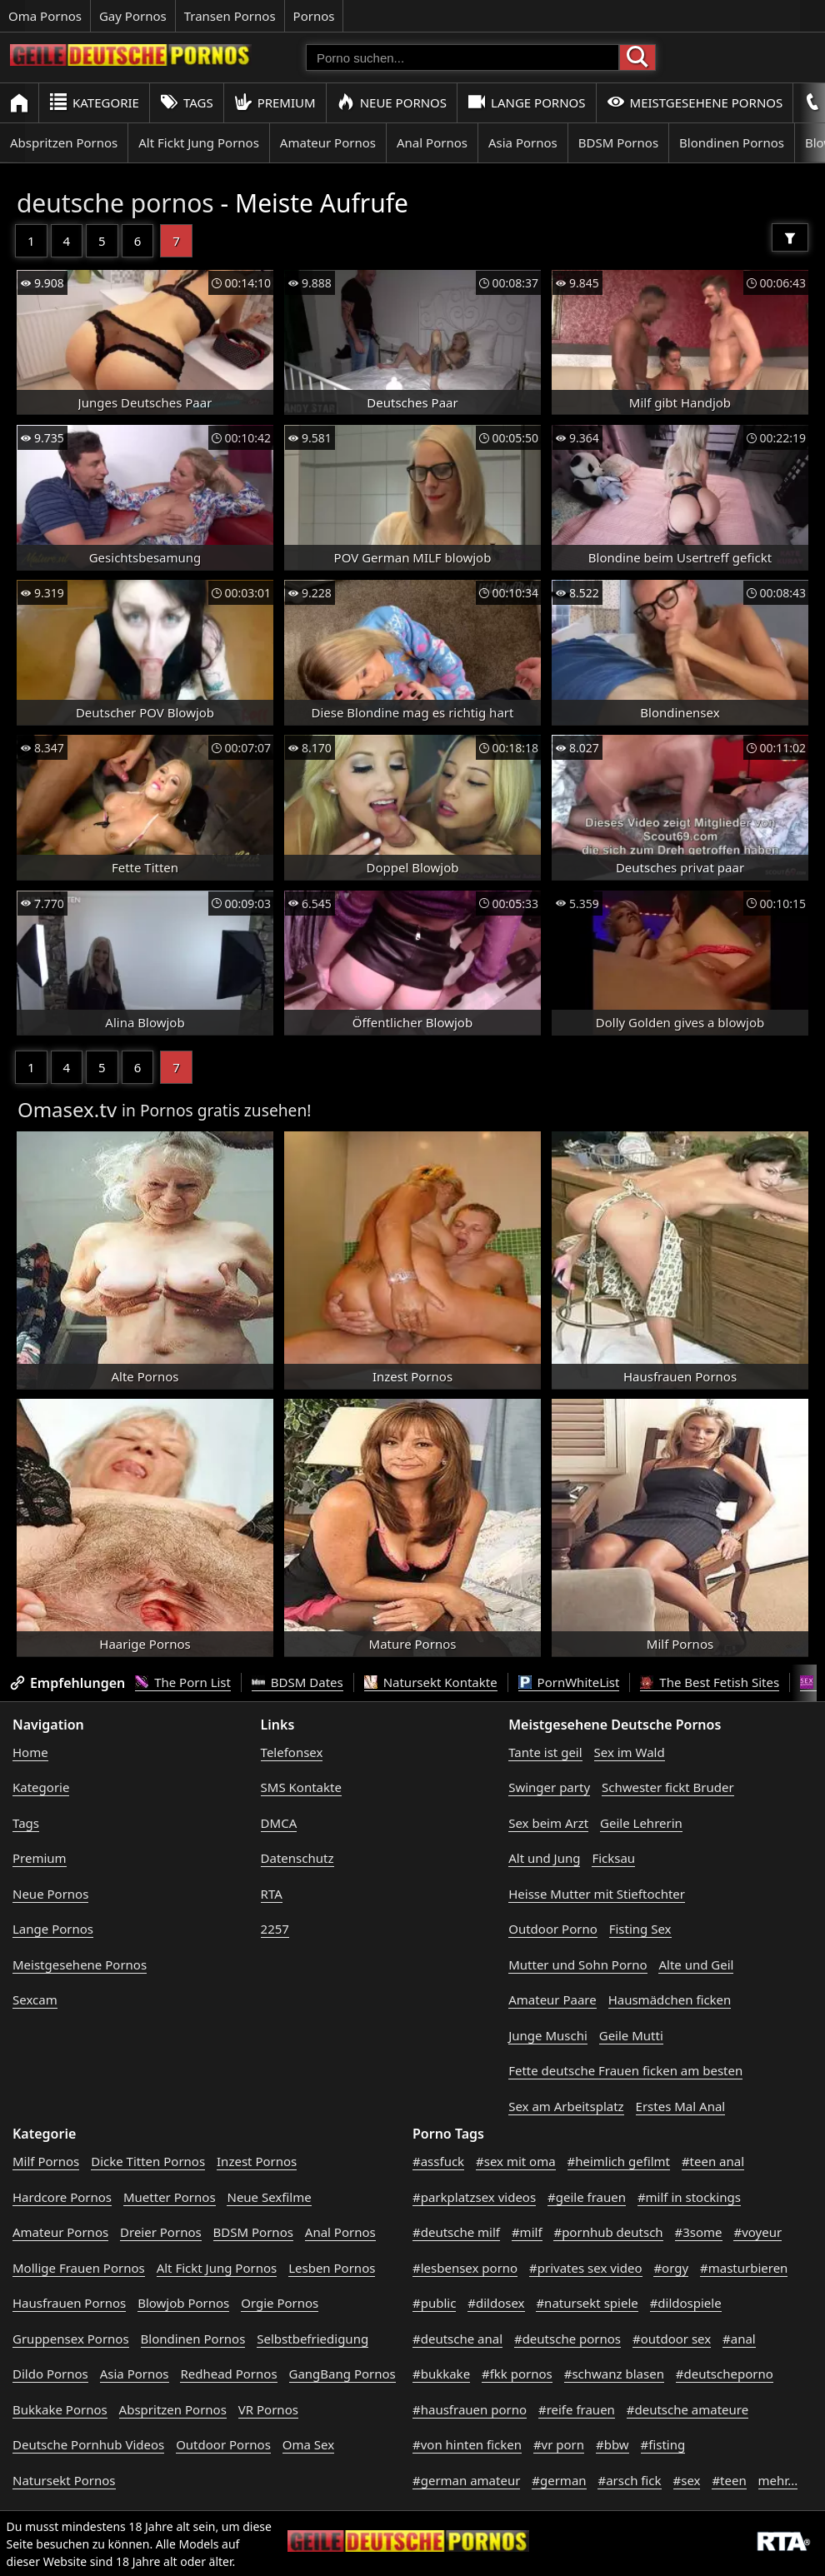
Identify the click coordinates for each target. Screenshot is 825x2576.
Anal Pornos (432, 142)
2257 (275, 1928)
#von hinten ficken (467, 2444)
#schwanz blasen (614, 2373)
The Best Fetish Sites (709, 1682)
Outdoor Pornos (223, 2444)
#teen (729, 2480)
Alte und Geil (695, 1964)
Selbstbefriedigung (312, 2338)
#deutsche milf (456, 2232)
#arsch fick (629, 2480)
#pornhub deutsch (607, 2232)
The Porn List (183, 1682)
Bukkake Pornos (60, 2409)
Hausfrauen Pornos (69, 2302)
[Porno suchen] (462, 57)
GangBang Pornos (342, 2373)
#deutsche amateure (687, 2409)
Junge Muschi (548, 2035)
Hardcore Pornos (62, 2197)
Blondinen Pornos (731, 142)
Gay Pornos (133, 15)
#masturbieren (744, 2267)
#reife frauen (576, 2409)
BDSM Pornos (618, 142)
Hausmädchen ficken (670, 1999)
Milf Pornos (45, 2161)
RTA (271, 1893)
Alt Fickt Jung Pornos (198, 142)
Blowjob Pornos (183, 2302)
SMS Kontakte (301, 1787)
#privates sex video (585, 2267)
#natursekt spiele (587, 2302)
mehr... (778, 2480)
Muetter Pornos (169, 2197)
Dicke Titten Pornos (148, 2161)
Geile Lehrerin (641, 1823)
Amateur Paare (552, 1999)
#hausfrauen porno (469, 2409)
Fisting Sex (640, 1928)
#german (559, 2480)
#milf (527, 2232)
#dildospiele (686, 2302)
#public (434, 2302)
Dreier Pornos (161, 2232)
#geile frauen (587, 2197)
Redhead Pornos (228, 2373)
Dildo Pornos (50, 2373)
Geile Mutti (631, 2035)
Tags (186, 102)
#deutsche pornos (567, 2338)
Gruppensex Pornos (70, 2338)
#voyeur (757, 2232)
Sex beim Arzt (548, 1823)
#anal (739, 2338)
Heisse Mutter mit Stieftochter (596, 1893)
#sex (687, 2480)
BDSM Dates (297, 1682)
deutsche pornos (115, 203)
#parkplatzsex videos (474, 2197)
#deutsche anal (457, 2338)
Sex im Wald (629, 1752)
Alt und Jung (544, 1858)
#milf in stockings (689, 2197)
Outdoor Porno (553, 1928)
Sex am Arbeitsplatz (565, 2106)
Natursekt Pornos (64, 2480)
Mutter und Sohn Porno (577, 1964)
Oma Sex (308, 2444)
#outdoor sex (671, 2338)
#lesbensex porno (465, 2267)
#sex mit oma (516, 2161)
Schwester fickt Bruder (668, 1787)
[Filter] (790, 237)
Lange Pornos (526, 102)
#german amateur (466, 2480)
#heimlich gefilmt (619, 2161)
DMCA (279, 1823)
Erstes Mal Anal (681, 2106)
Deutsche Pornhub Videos (88, 2444)
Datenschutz (297, 1858)
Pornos (314, 15)
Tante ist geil (545, 1752)
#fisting (663, 2444)
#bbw (612, 2444)
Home (30, 1752)
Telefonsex (292, 1752)
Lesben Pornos (331, 2267)
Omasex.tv (67, 1109)
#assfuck (438, 2161)
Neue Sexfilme (269, 2197)
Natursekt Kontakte (431, 1682)
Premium (275, 102)
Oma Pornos (45, 15)
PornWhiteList (569, 1682)
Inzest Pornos (257, 2161)
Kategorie (94, 102)
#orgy (670, 2267)
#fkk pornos (517, 2373)
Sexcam (35, 1999)
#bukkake (441, 2373)
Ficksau (613, 1858)
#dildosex (496, 2302)
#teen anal (713, 2161)
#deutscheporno (724, 2373)
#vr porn (558, 2444)
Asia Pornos (523, 142)
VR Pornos (268, 2409)
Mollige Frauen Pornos (78, 2267)
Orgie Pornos (279, 2302)
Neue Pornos (392, 102)
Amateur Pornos (328, 142)
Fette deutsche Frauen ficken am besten (625, 2070)
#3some (698, 2232)
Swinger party (549, 1787)
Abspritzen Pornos (64, 142)
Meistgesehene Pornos (695, 102)
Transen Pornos (230, 15)
